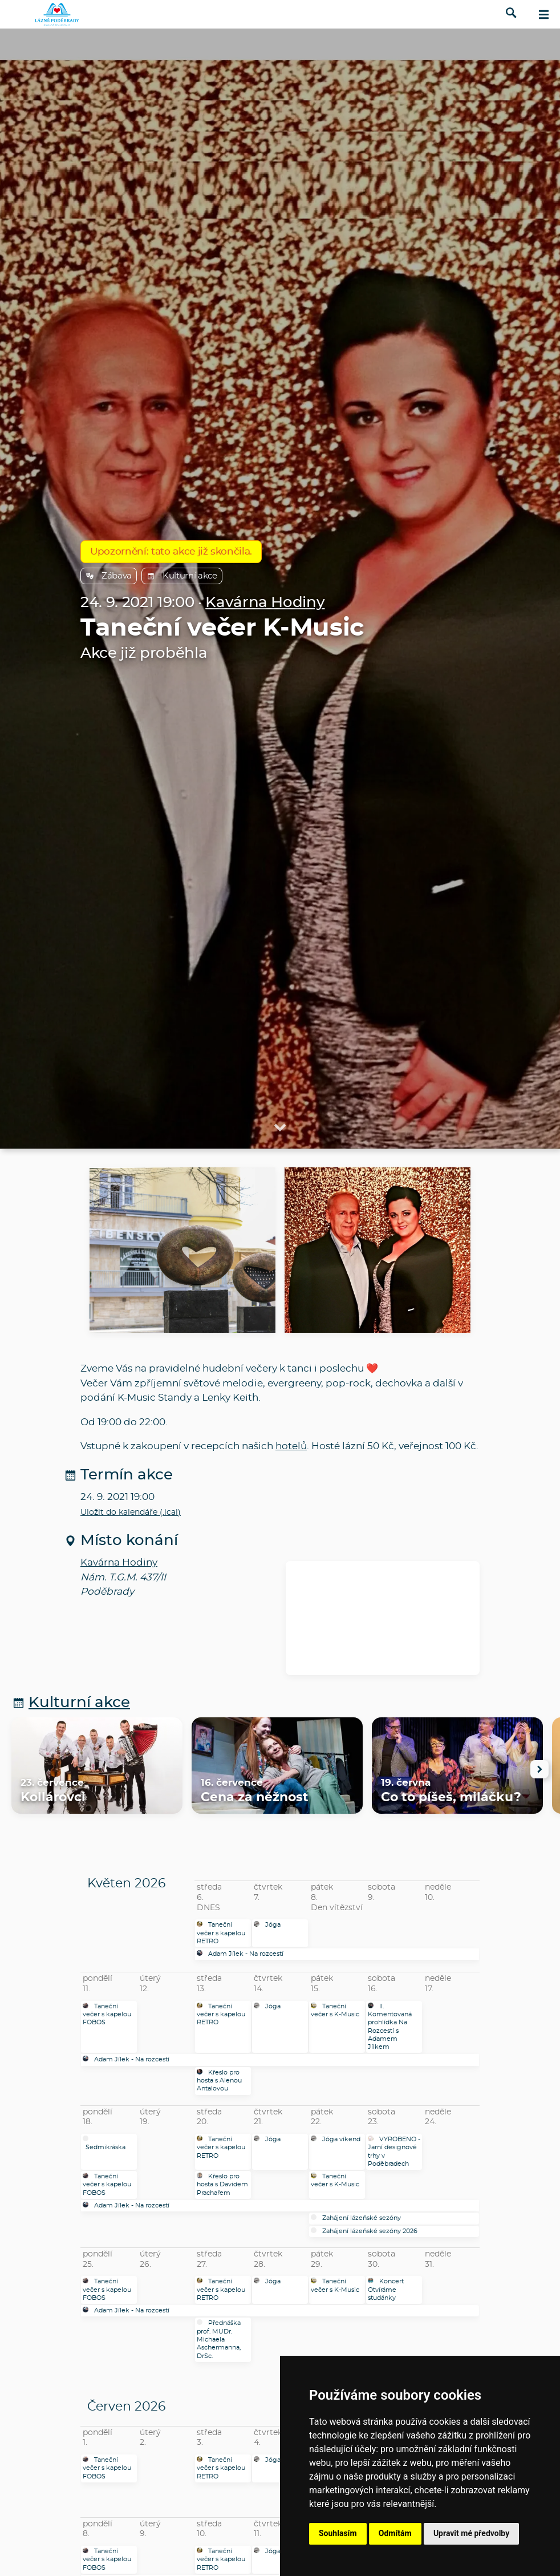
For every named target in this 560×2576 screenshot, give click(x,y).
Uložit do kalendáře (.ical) (130, 1513)
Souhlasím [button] (338, 2533)
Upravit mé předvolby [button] (471, 2533)
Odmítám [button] (395, 2533)
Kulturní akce (182, 576)
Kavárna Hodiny (264, 603)
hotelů (291, 1446)
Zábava (109, 576)
